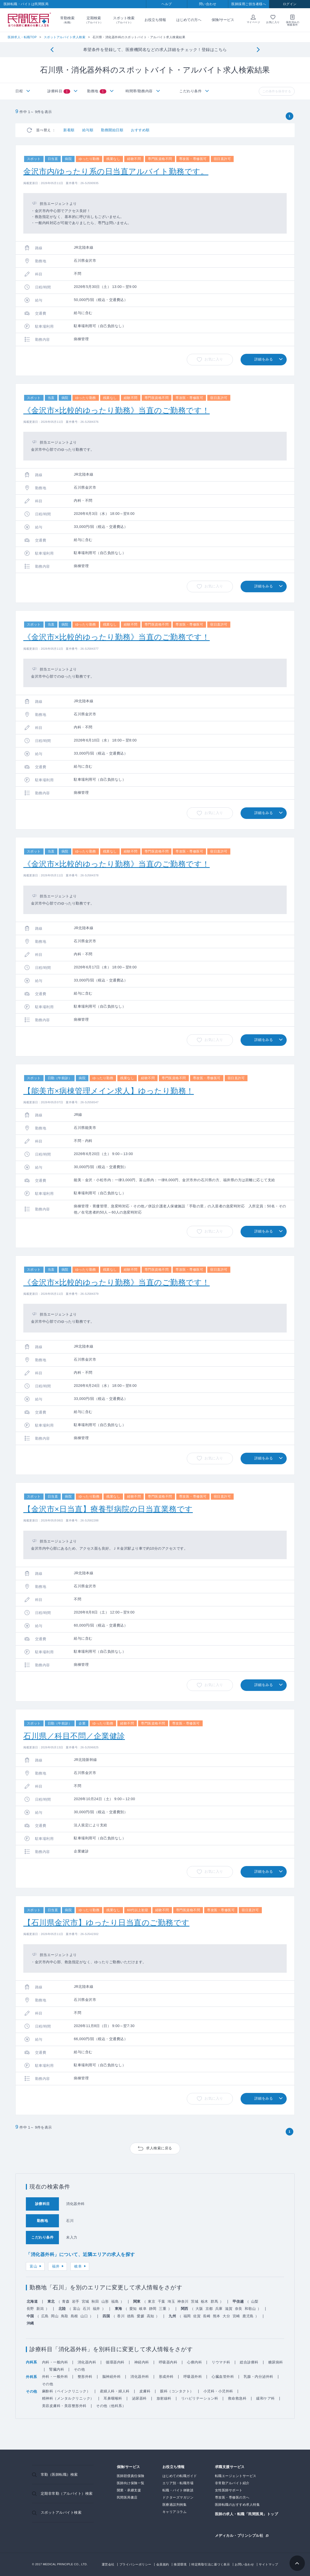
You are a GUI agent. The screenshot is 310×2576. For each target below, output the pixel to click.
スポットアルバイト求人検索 (65, 37)
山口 (84, 2316)
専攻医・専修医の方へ (232, 2497)
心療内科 (194, 2362)
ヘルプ (166, 4)
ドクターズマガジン (178, 2497)
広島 (45, 2316)
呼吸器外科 (192, 2376)
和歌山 (250, 2309)
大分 (226, 2316)
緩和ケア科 (265, 2398)
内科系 (31, 2362)
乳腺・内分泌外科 (258, 2376)
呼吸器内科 (168, 2362)
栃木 (204, 2301)
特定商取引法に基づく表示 (210, 2564)
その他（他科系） (111, 2406)
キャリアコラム (174, 2512)
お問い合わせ (244, 2564)
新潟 (40, 2309)
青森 (65, 2301)
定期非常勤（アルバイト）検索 (67, 2493)
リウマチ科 (221, 2362)
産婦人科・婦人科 (115, 2391)
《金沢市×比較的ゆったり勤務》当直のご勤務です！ (116, 410)
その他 (79, 2369)
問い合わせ (207, 4)
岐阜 (78, 2266)
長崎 (206, 2316)
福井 (55, 2266)
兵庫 (219, 2309)
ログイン (290, 4)
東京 (151, 2301)
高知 (150, 2316)
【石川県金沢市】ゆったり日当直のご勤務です (106, 1922)
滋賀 (228, 2309)
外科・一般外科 (55, 2376)
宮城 (85, 2301)
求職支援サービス (230, 2467)
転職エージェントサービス (235, 2476)
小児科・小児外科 (218, 2391)
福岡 (187, 2316)
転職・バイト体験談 (178, 2490)
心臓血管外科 (223, 2376)
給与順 (88, 130)
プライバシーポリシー (135, 2564)
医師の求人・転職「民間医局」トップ (246, 2514)
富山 (33, 2266)
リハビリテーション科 (199, 2398)
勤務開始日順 (112, 130)
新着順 (69, 130)
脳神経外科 (111, 2376)
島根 (74, 2316)
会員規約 (162, 2564)
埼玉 (171, 2301)
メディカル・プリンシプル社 (239, 2535)
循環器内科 (115, 2362)
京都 (209, 2309)
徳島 (131, 2316)
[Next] (258, 50)
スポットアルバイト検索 (61, 2512)
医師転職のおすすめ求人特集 (237, 2505)
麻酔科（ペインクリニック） (66, 2391)
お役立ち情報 (155, 20)
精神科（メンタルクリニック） (68, 2398)
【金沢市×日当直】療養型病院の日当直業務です (108, 1509)
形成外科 (166, 2376)
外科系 (31, 2377)
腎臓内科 (56, 2369)
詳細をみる (263, 359)
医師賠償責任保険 (130, 2476)
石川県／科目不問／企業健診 (74, 1736)
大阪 (199, 2309)
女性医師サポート (229, 2490)
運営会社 (108, 2564)
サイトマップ (268, 2564)
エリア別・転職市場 (178, 2483)
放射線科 (164, 2398)
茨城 (194, 2301)
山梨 (255, 2301)
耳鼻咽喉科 (113, 2398)
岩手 (75, 2301)
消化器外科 (139, 2376)
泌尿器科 (139, 2398)
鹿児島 (248, 2316)
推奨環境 (180, 2564)
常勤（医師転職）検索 (59, 2474)
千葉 (161, 2301)
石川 (86, 2309)
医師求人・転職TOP (22, 37)
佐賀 (197, 2316)
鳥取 (64, 2316)
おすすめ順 (140, 130)
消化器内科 (87, 2362)
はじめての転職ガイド (179, 2476)
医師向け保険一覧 (130, 2483)
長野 (30, 2309)
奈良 (238, 2309)
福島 (115, 2301)
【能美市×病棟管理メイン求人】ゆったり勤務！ (108, 1091)
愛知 (133, 2309)
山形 (105, 2301)
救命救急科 (237, 2398)
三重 (162, 2309)
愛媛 (140, 2316)
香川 (121, 2316)
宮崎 (236, 2316)
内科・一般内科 (55, 2362)
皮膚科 (145, 2391)
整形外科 (85, 2376)
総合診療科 (249, 2362)
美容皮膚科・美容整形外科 (64, 2406)
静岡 (153, 2309)
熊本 (216, 2316)
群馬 (214, 2301)
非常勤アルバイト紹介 (232, 2483)
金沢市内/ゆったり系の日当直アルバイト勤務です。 (115, 171)
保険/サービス (223, 20)
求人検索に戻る (159, 2148)
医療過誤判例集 (174, 2505)
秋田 (95, 2301)
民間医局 (29, 20)
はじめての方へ (188, 20)
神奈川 (183, 2301)
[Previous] (52, 50)
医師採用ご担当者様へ (248, 4)
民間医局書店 (127, 2497)
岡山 (54, 2316)
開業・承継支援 (129, 2490)
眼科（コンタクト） (177, 2391)
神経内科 (141, 2362)
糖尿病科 (275, 2362)
